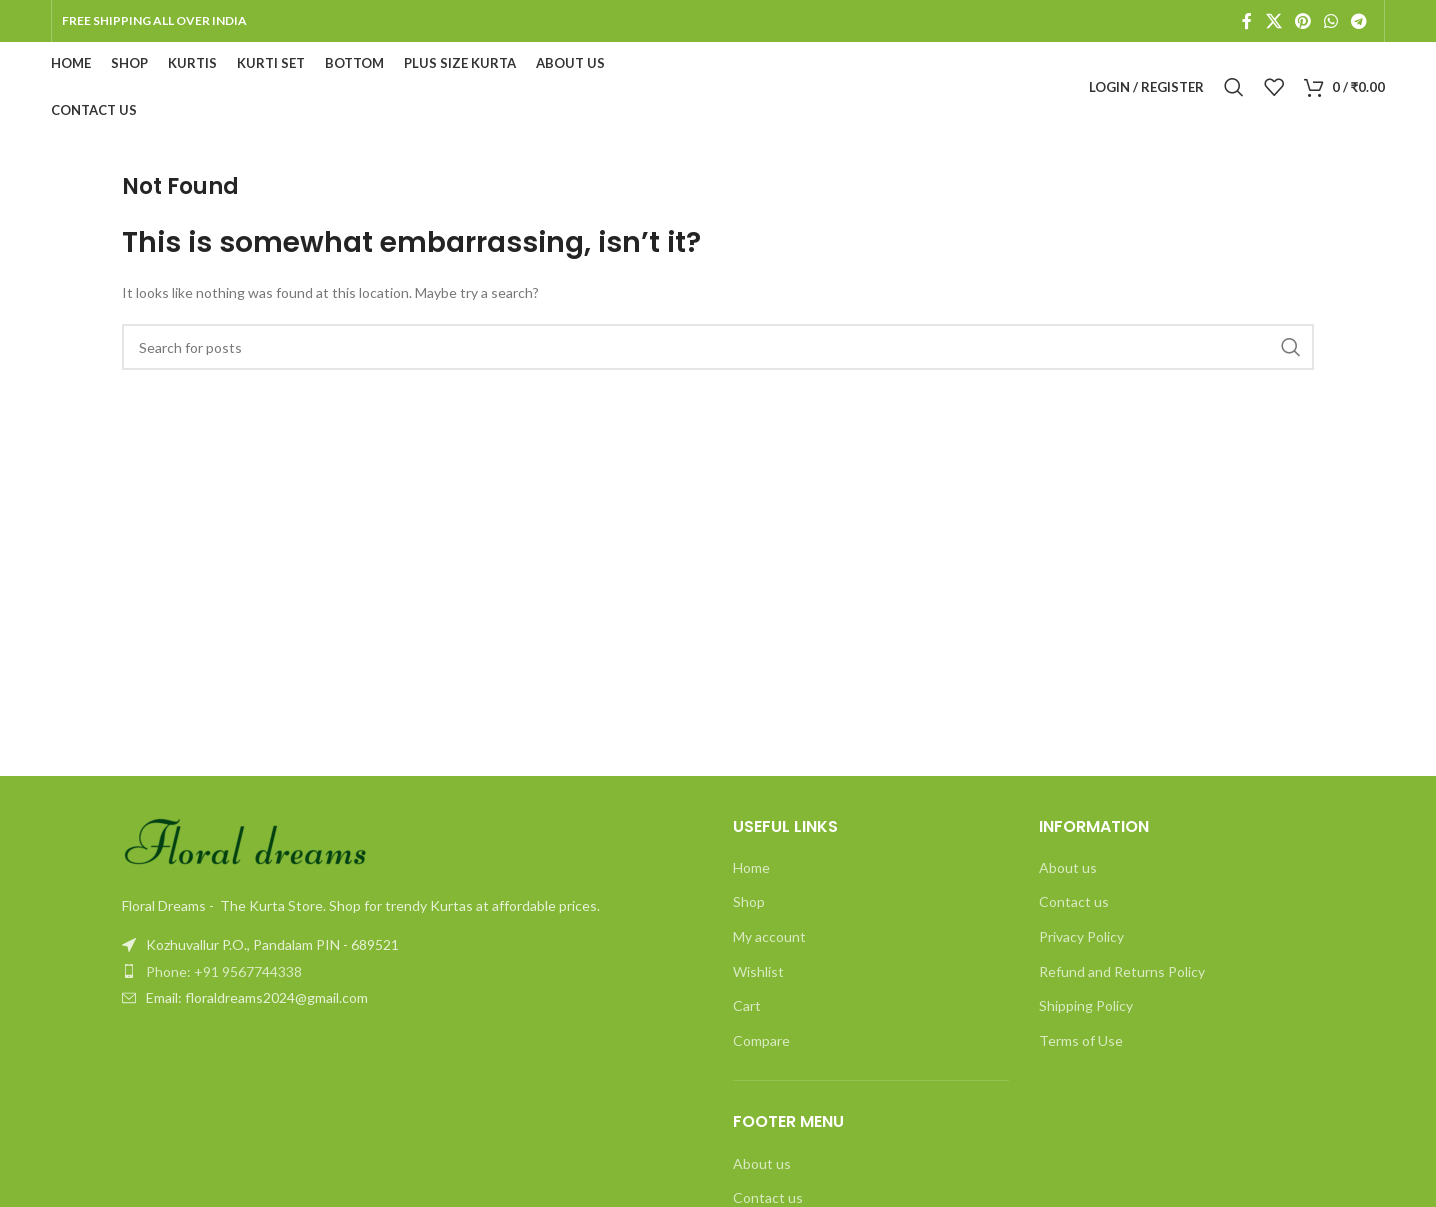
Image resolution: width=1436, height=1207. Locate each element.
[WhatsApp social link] (1330, 21)
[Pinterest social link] (1302, 21)
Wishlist (758, 971)
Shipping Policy (1086, 1005)
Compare (761, 1040)
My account (769, 936)
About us (762, 1163)
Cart (747, 1005)
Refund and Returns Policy (1122, 971)
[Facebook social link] (1247, 21)
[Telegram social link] (1359, 21)
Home (751, 867)
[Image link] (247, 843)
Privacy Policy (1081, 936)
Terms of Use (1081, 1040)
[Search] (1234, 87)
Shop (749, 901)
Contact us (1074, 901)
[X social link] (1273, 21)
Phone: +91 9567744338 (224, 971)
